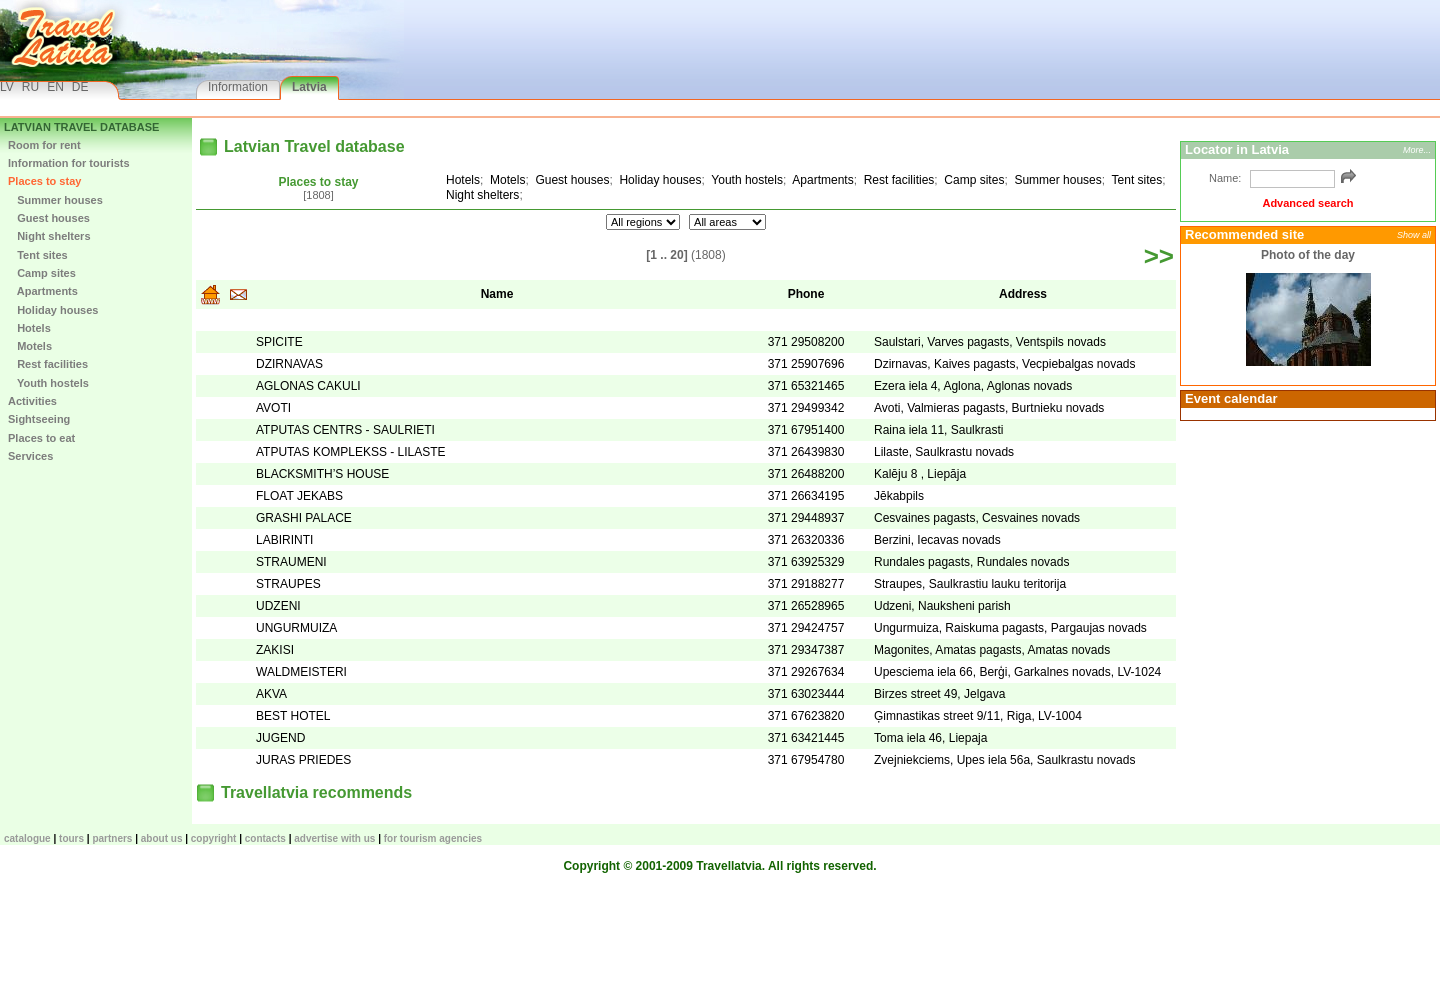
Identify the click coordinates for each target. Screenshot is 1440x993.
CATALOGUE (27, 838)
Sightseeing (39, 419)
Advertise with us (334, 838)
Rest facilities (48, 364)
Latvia (309, 87)
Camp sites (42, 273)
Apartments (43, 291)
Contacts (265, 838)
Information (238, 87)
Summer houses (55, 200)
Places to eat (41, 438)
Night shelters (49, 236)
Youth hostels (48, 383)
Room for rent (44, 145)
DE (80, 87)
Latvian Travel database (81, 127)
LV (7, 87)
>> (1159, 256)
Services (30, 456)
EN (55, 87)
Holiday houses (53, 310)
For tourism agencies (433, 838)
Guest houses (49, 218)
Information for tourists (69, 163)
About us (162, 838)
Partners (112, 838)
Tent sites (38, 255)
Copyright (214, 838)
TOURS (71, 838)
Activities (32, 401)
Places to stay (44, 181)
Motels (30, 346)
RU (30, 87)
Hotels (29, 328)
